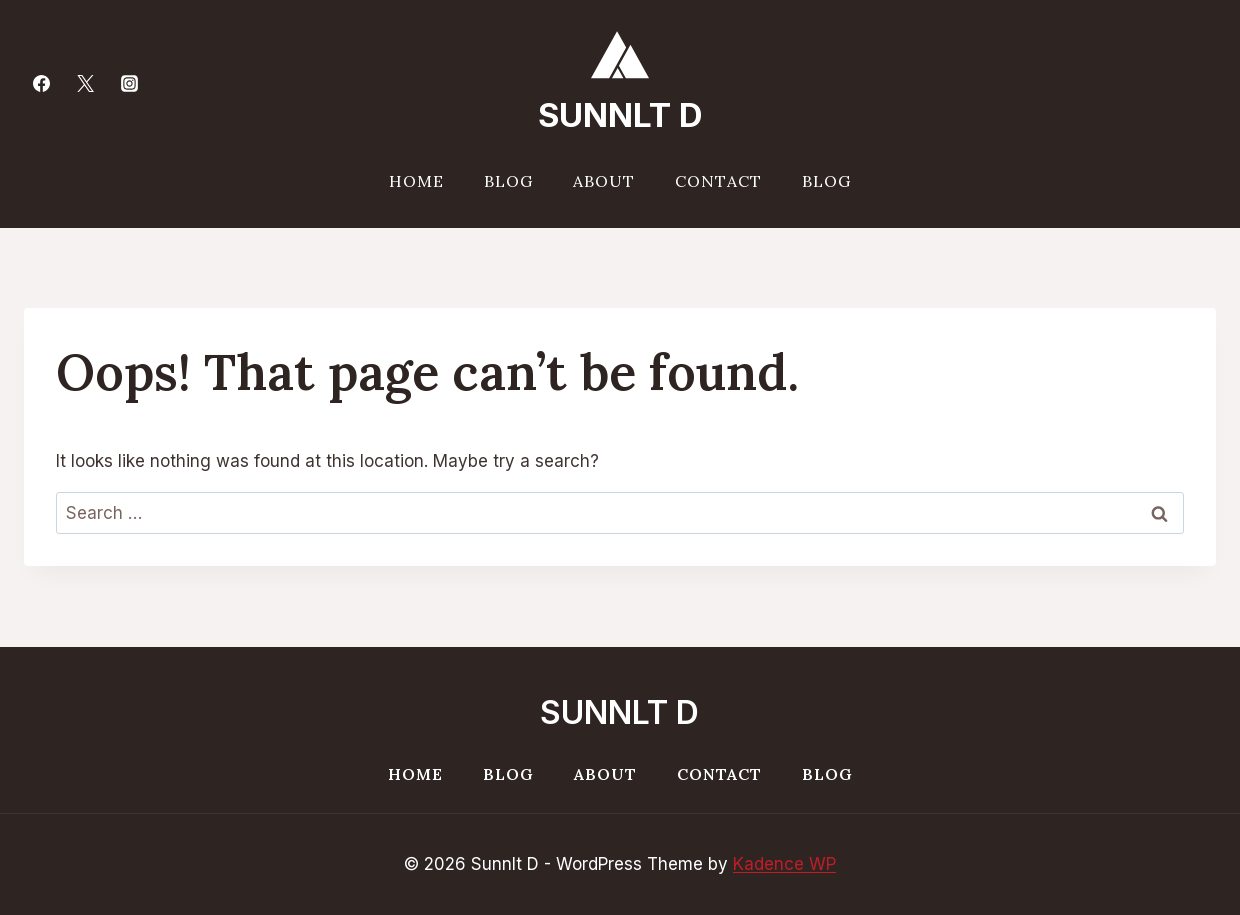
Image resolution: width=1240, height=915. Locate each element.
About (604, 181)
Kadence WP (784, 864)
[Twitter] (85, 83)
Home (416, 181)
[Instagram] (129, 83)
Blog (508, 181)
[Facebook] (41, 83)
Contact (718, 181)
